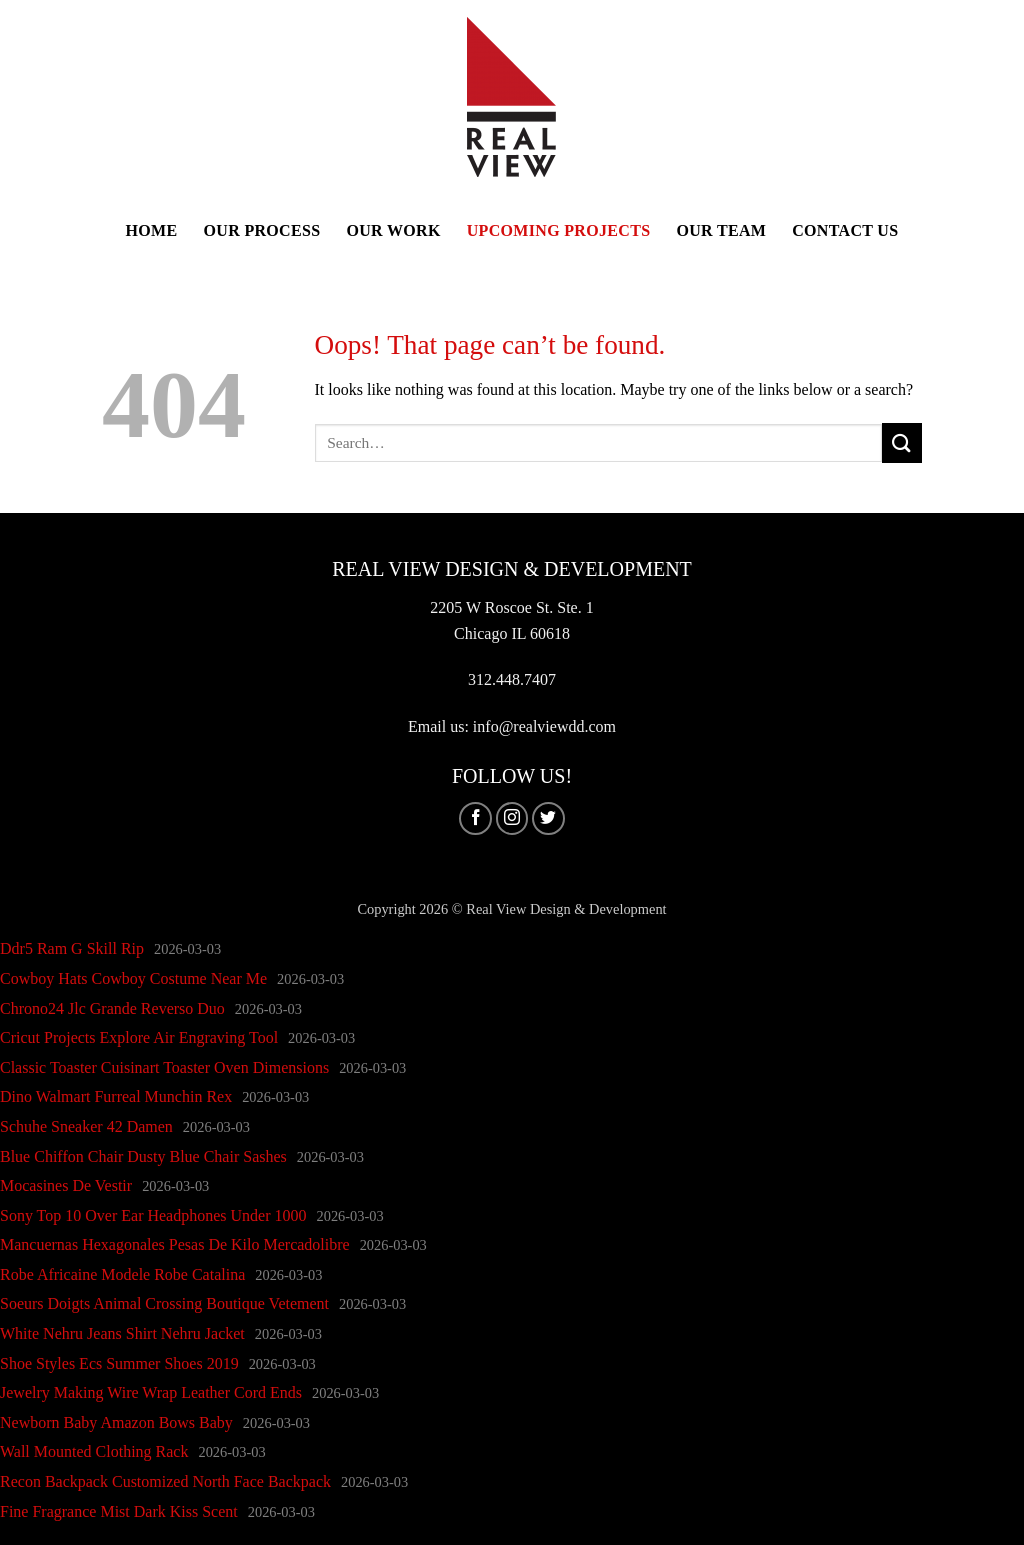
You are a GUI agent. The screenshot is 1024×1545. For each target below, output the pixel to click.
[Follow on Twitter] (548, 818)
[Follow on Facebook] (475, 818)
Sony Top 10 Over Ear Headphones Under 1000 (153, 1215)
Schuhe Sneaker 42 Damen (86, 1126)
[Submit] (902, 442)
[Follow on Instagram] (512, 818)
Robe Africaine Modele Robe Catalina (122, 1274)
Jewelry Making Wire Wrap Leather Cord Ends (151, 1392)
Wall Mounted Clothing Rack (94, 1451)
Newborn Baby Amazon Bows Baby (116, 1422)
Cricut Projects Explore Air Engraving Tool (139, 1037)
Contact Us (845, 230)
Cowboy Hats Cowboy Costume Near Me (133, 978)
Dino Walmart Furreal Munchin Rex (116, 1096)
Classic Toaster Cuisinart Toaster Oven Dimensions (164, 1067)
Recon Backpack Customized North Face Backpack (165, 1481)
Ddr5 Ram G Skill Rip (72, 948)
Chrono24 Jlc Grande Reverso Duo (112, 1008)
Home (152, 230)
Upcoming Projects (559, 230)
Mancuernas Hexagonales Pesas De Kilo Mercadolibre (175, 1244)
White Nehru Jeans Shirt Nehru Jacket (122, 1333)
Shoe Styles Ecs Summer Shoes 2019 (119, 1363)
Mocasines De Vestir (66, 1185)
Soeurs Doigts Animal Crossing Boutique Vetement (164, 1303)
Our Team (721, 230)
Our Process (262, 230)
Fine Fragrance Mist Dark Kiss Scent (119, 1511)
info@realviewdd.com (544, 726)
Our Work (393, 230)
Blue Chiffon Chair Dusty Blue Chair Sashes (143, 1156)
